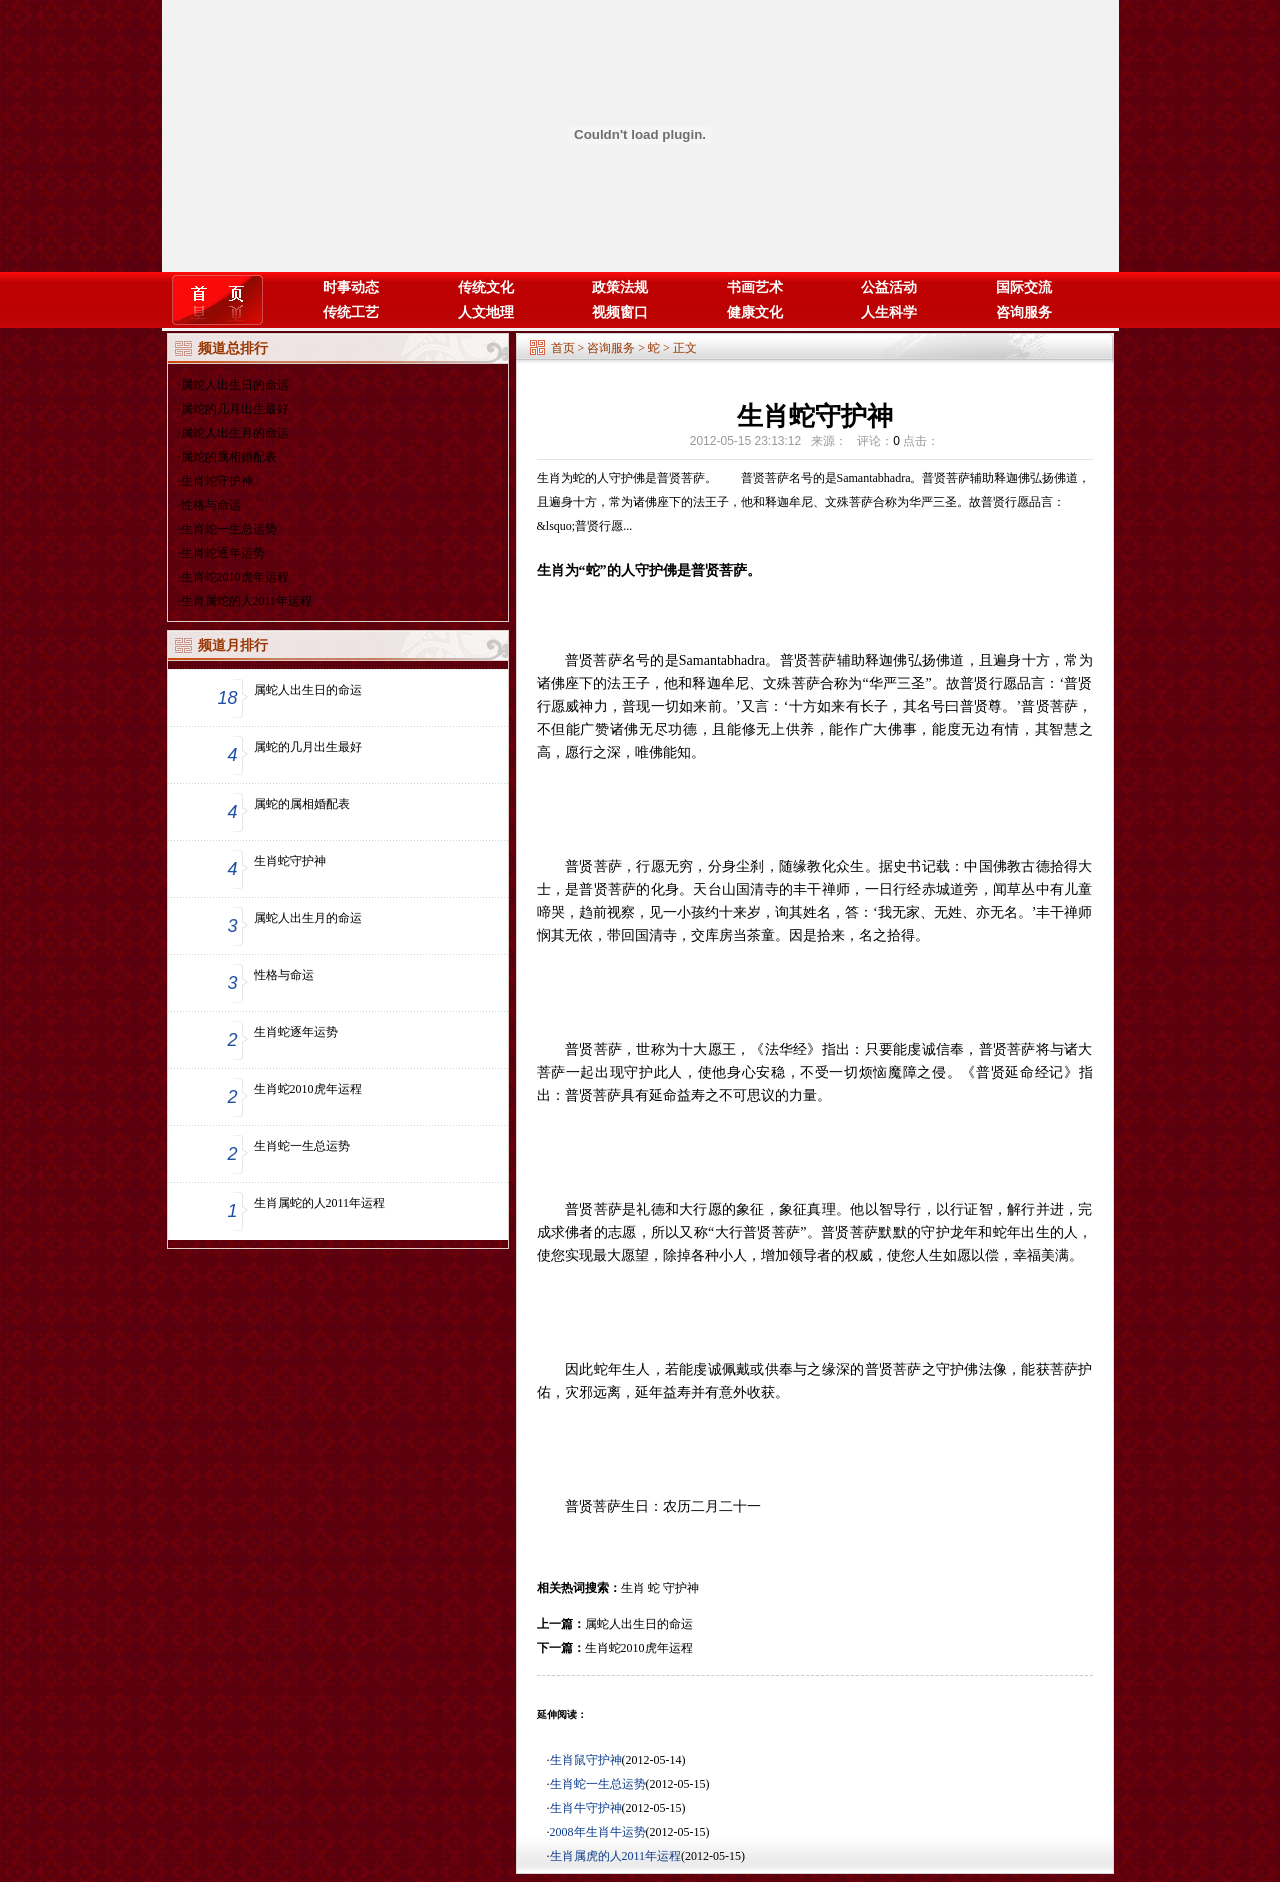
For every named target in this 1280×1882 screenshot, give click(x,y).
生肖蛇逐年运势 (223, 553)
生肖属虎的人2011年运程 (616, 1856)
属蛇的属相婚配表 (229, 457)
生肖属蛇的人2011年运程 (247, 601)
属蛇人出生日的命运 (235, 385)
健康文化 (755, 312)
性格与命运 (211, 505)
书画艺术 (755, 287)
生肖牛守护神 (586, 1808)
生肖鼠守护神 (586, 1760)
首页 (563, 348)
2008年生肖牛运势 (598, 1832)
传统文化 (486, 287)
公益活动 (889, 287)
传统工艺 (351, 312)
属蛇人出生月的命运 (235, 433)
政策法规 (620, 287)
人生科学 (889, 312)
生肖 (633, 1588)
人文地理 (486, 312)
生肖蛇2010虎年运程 (235, 577)
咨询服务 (1024, 312)
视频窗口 (620, 312)
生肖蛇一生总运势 (229, 529)
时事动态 (351, 287)
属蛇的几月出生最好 (235, 409)
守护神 (681, 1588)
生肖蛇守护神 (217, 481)
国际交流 (1024, 287)
